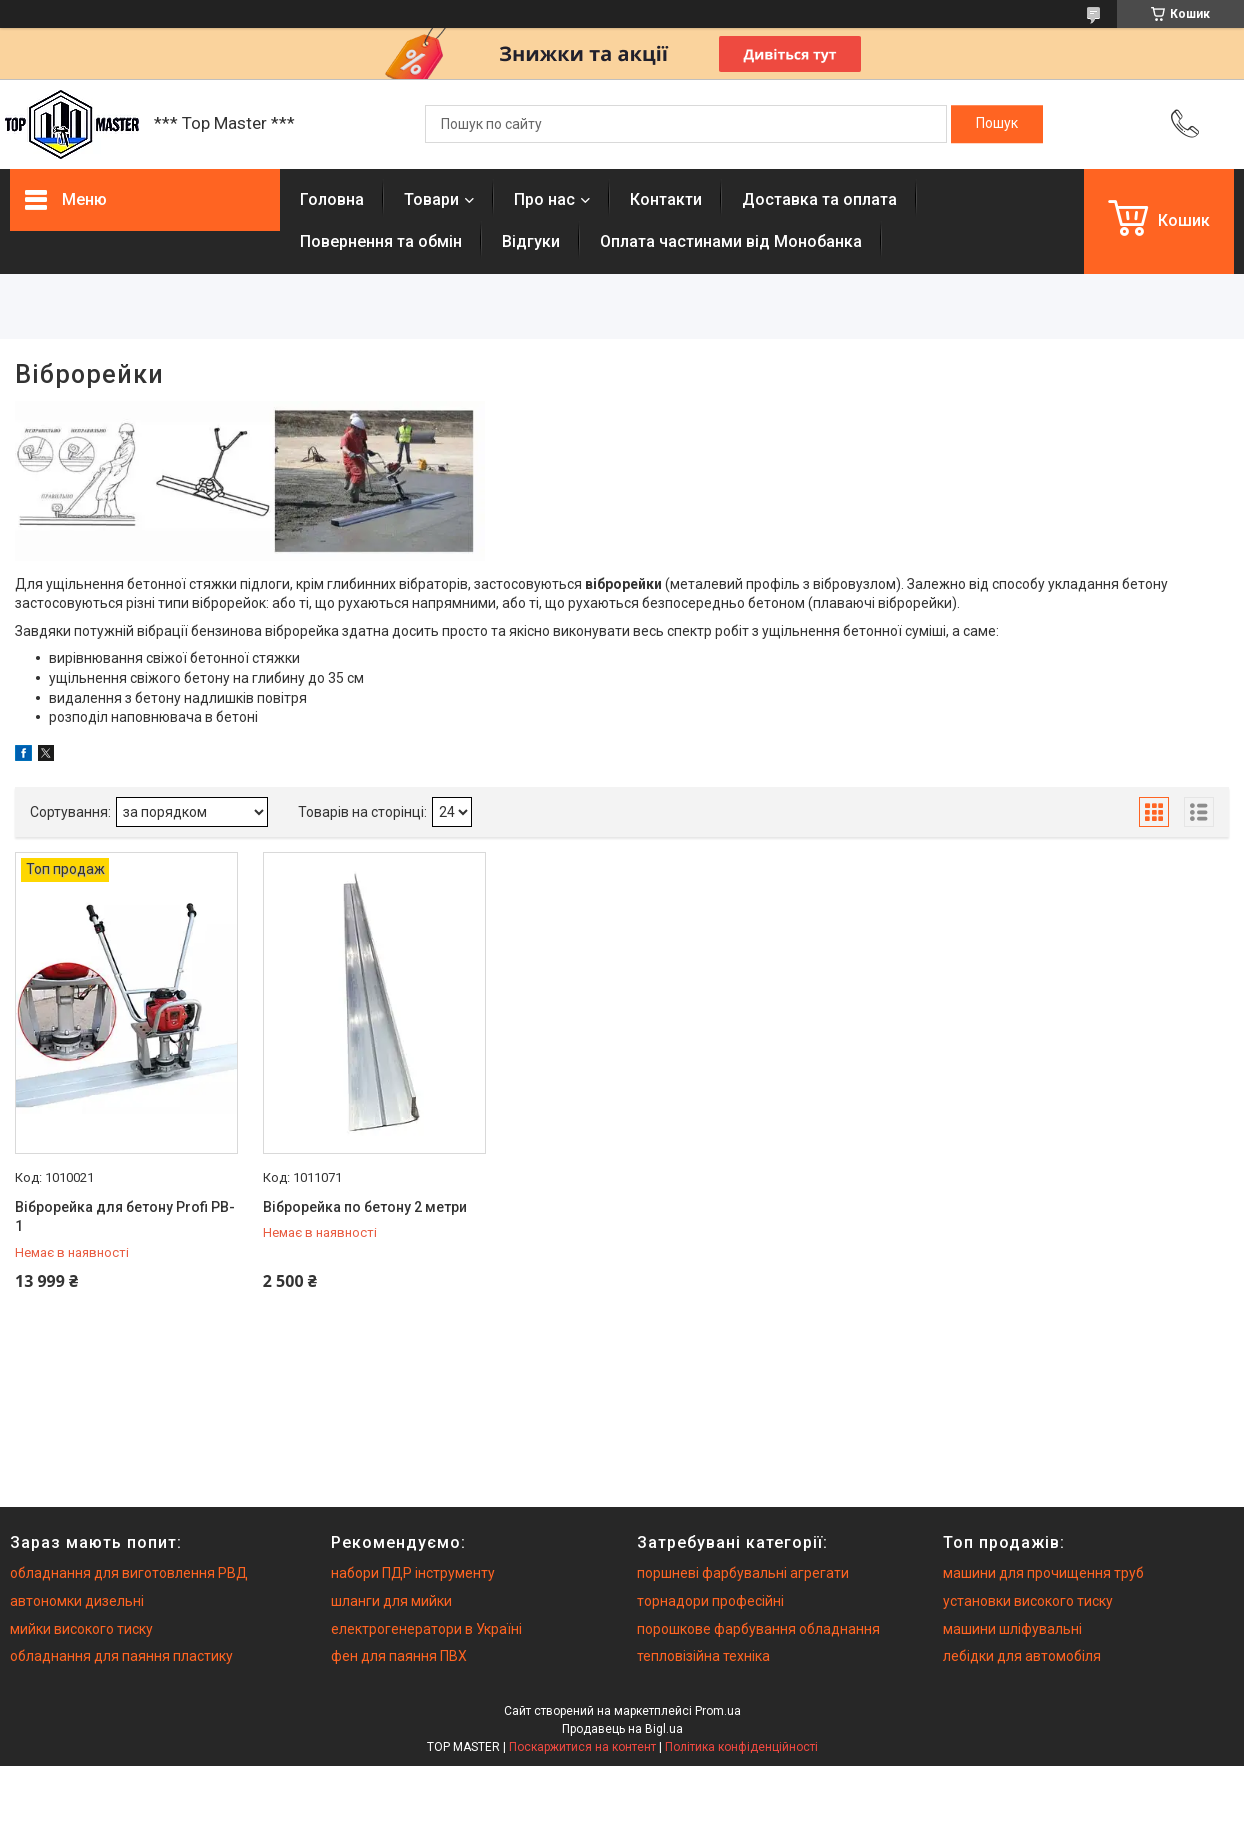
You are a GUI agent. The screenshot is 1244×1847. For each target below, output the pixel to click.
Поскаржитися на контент (582, 1747)
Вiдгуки (531, 241)
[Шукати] (997, 124)
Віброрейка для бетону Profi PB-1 (125, 1217)
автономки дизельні (77, 1601)
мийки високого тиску (81, 1629)
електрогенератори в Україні (426, 1629)
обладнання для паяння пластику (121, 1656)
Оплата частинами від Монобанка (731, 241)
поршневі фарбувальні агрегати (743, 1573)
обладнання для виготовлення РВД (129, 1573)
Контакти (666, 199)
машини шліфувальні (1012, 1629)
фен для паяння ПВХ (399, 1656)
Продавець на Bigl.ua (622, 1729)
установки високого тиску (1028, 1601)
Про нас (544, 199)
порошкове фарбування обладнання (758, 1629)
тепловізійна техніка (703, 1656)
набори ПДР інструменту (413, 1573)
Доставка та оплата (819, 199)
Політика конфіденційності (741, 1747)
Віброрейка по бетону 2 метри (365, 1207)
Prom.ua (718, 1711)
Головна (332, 199)
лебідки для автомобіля (1022, 1656)
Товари (431, 199)
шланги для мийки (391, 1601)
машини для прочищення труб (1043, 1573)
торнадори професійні (710, 1601)
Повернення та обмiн (381, 241)
